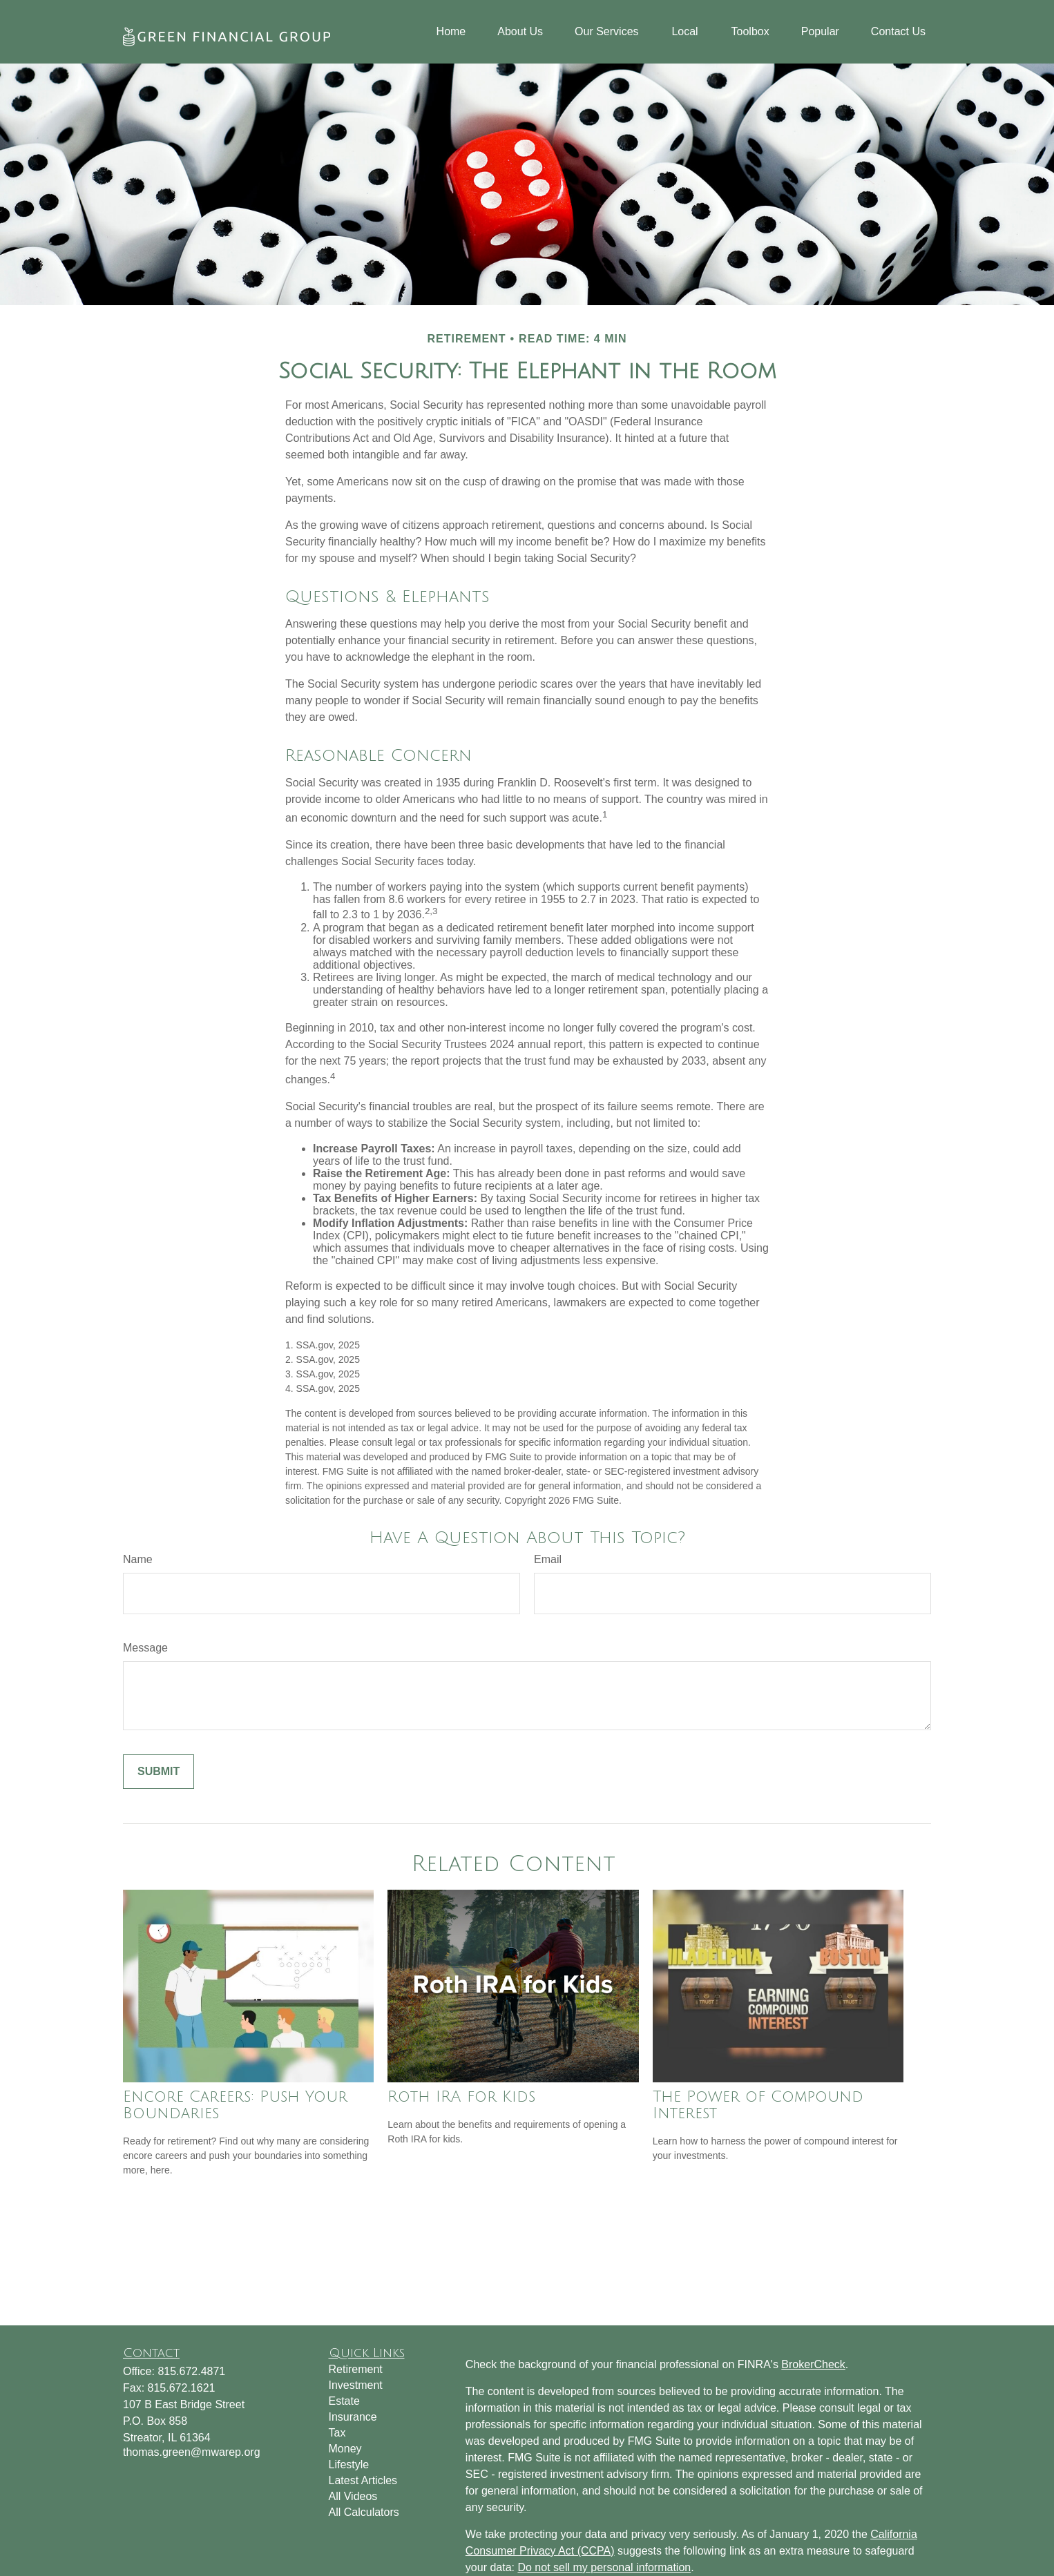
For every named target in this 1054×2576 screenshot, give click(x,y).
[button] (451, 32)
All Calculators (364, 2512)
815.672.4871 (191, 2371)
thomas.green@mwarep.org (191, 2452)
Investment (356, 2385)
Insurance (353, 2417)
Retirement (356, 2369)
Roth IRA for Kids (461, 2097)
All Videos (353, 2496)
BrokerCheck (813, 2364)
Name (138, 1559)
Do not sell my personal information (604, 2567)
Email (548, 1559)
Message (145, 1648)
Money (345, 2448)
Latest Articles (363, 2480)
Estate (344, 2401)
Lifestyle (349, 2464)
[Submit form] (158, 1771)
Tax (337, 2433)
